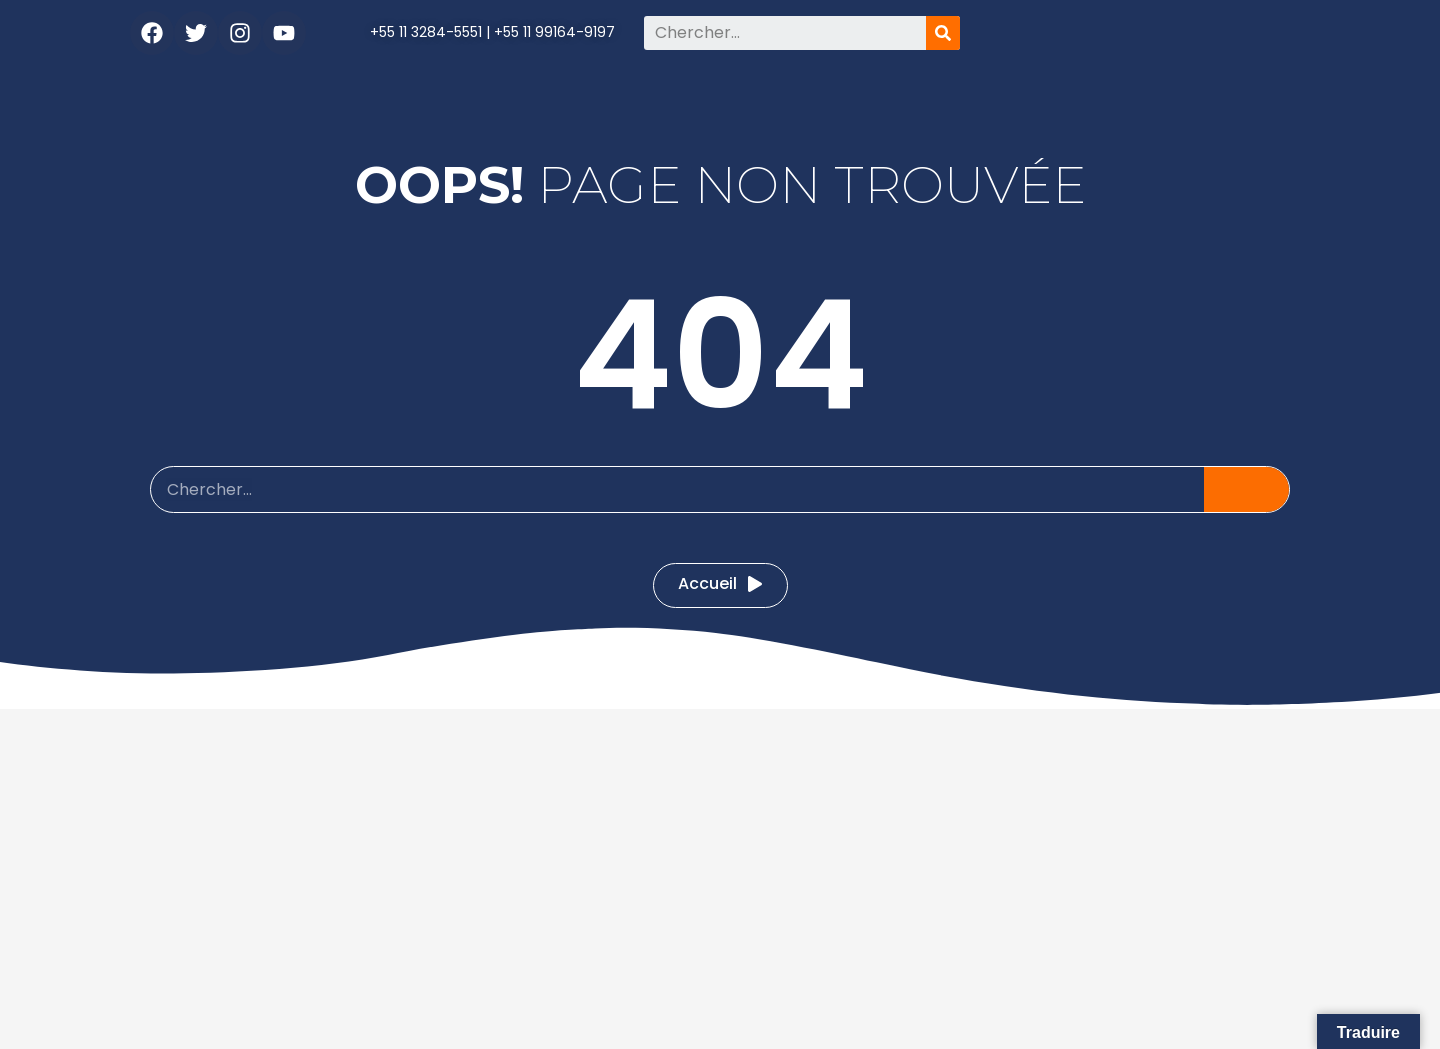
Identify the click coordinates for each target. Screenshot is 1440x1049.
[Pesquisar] (943, 33)
